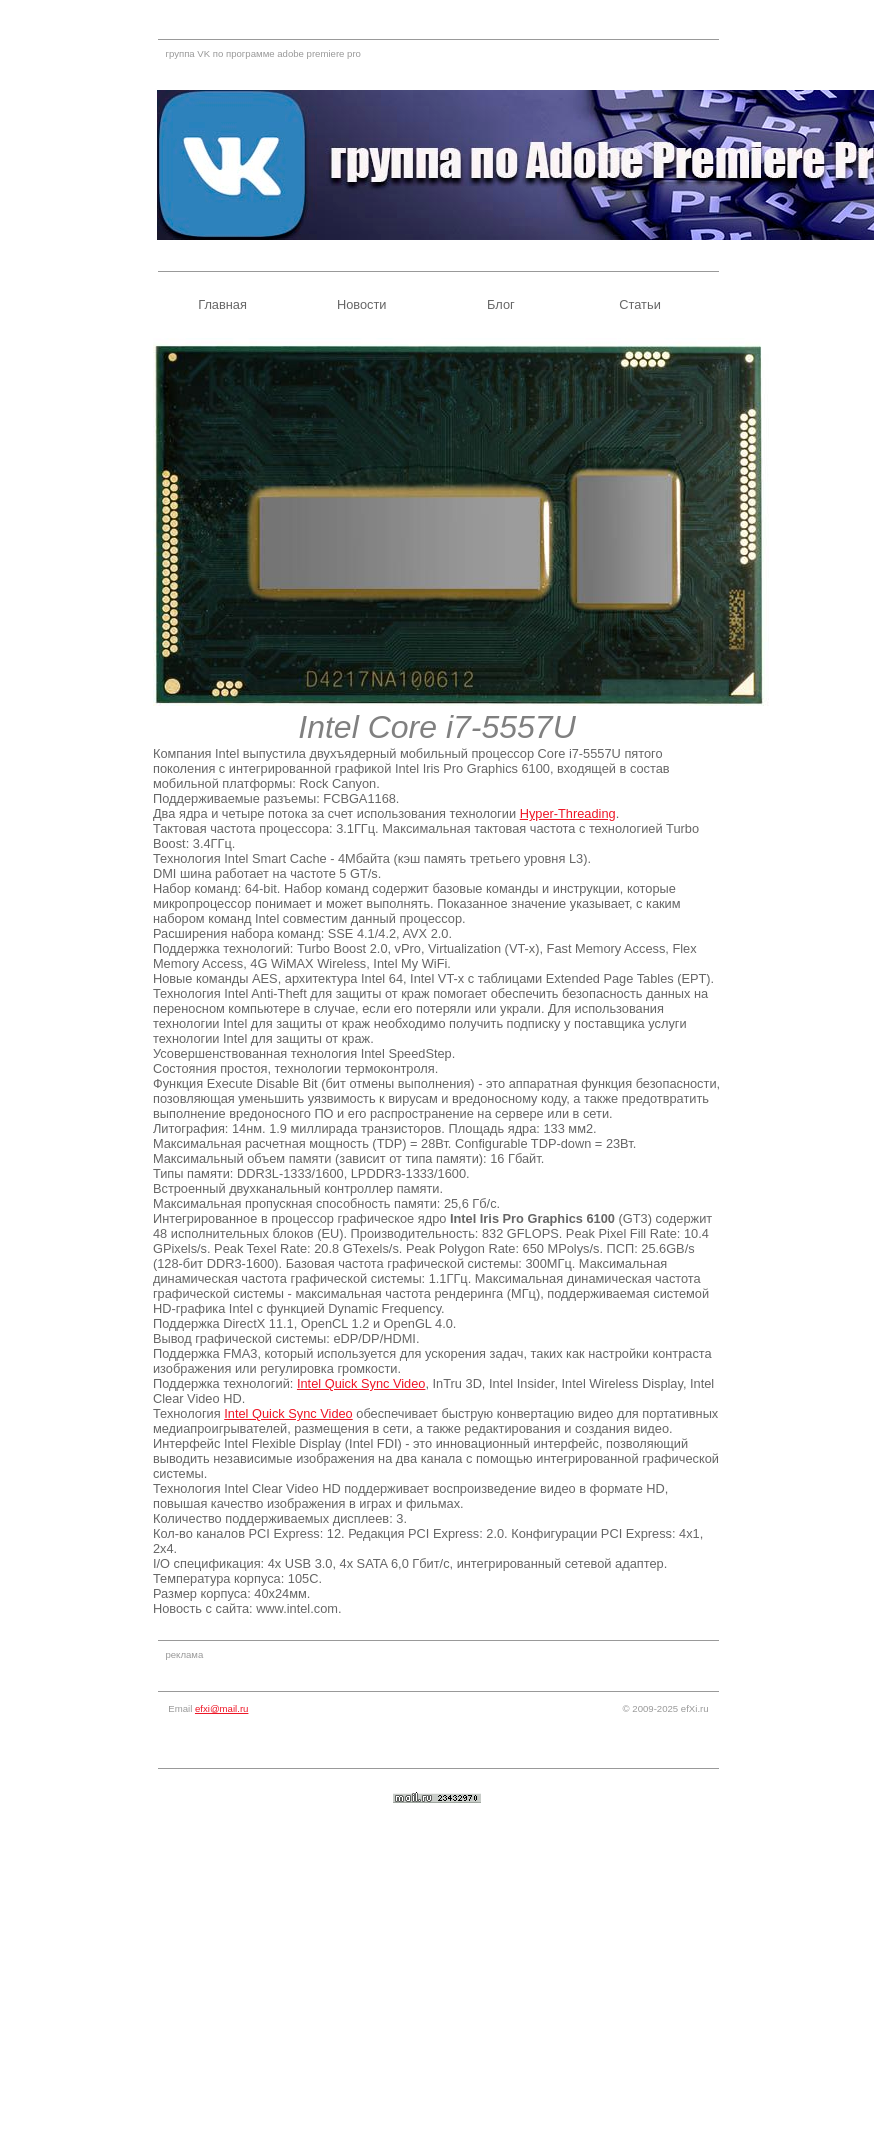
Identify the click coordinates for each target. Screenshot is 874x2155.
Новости (362, 304)
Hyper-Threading (568, 813)
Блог (501, 304)
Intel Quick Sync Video (361, 1383)
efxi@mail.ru (221, 1708)
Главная (222, 304)
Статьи (639, 304)
